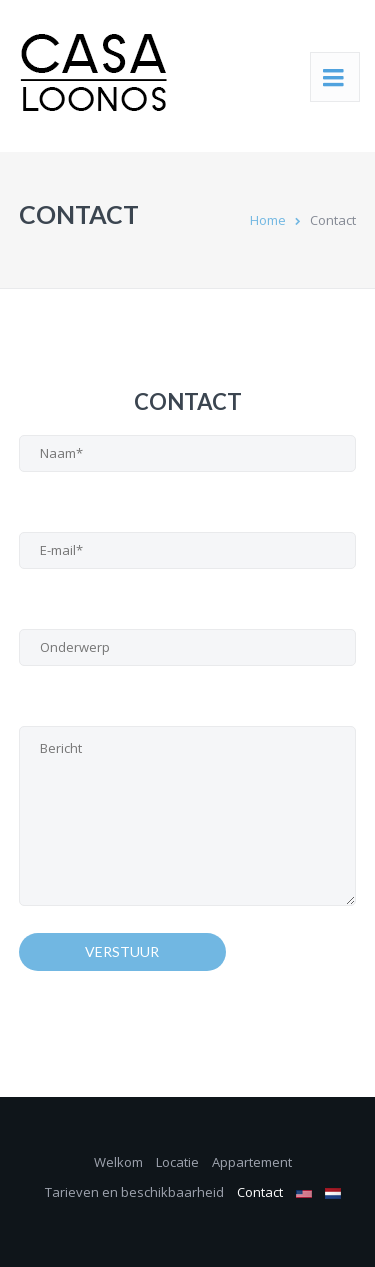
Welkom (118, 1162)
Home (268, 220)
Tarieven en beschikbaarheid (134, 1192)
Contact (260, 1192)
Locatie (177, 1162)
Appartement (252, 1162)
